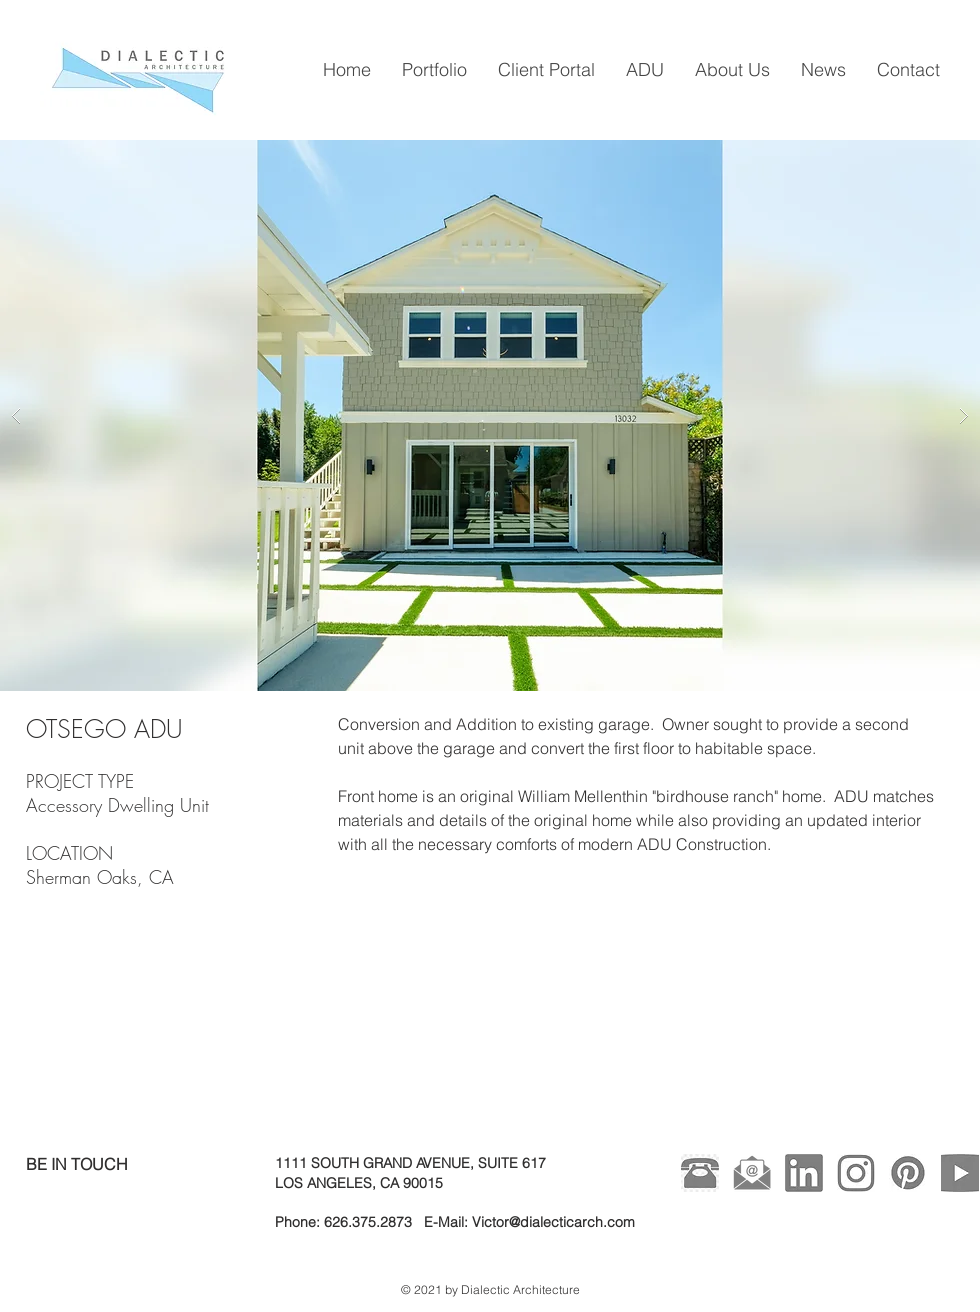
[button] (490, 415)
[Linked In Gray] (804, 1173)
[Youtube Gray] (960, 1173)
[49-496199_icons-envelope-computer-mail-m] (752, 1173)
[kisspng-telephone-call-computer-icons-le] (700, 1173)
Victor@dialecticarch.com (553, 1222)
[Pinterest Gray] (908, 1173)
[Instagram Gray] (856, 1173)
